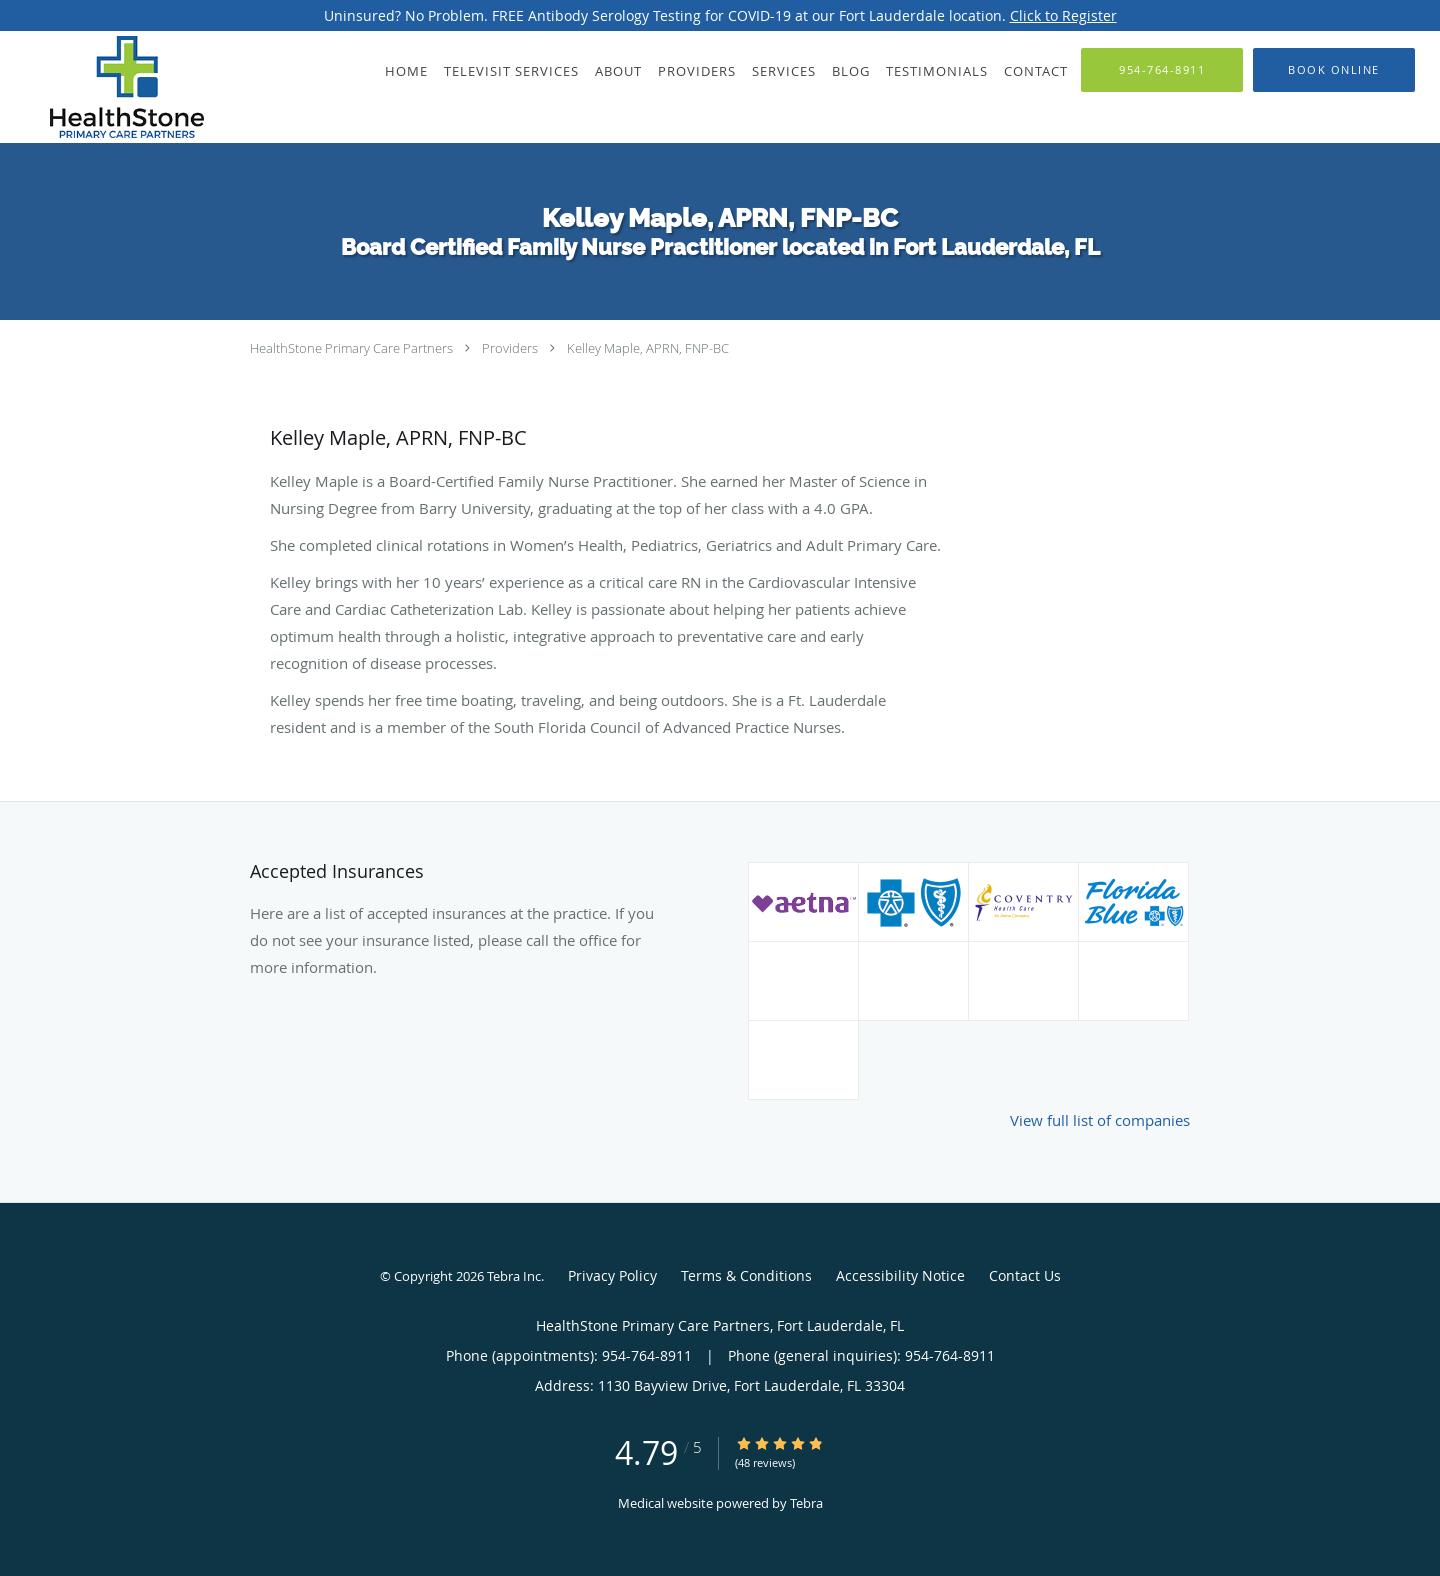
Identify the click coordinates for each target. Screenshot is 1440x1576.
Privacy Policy (612, 1275)
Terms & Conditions (746, 1275)
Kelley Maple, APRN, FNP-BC (648, 348)
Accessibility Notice (900, 1275)
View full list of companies (1100, 1120)
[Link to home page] (102, 87)
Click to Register (1063, 15)
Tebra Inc (514, 1276)
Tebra (806, 1503)
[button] (1334, 70)
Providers (510, 348)
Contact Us (1025, 1275)
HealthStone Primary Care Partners (351, 348)
